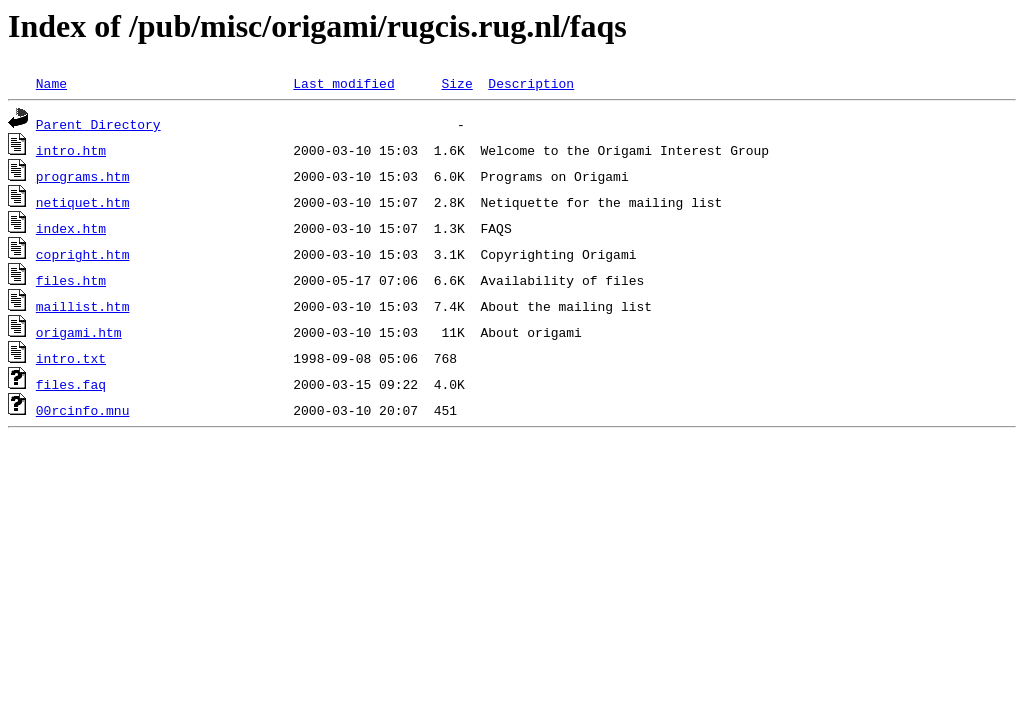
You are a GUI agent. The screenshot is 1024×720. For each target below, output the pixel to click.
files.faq (71, 384)
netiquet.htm (83, 202)
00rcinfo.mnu (83, 410)
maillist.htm (83, 306)
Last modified (343, 83)
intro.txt (71, 358)
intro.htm (71, 150)
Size (456, 83)
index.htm (71, 228)
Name (51, 83)
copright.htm (83, 254)
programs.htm (83, 176)
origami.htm (79, 332)
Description (531, 83)
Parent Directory (98, 124)
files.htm (71, 280)
